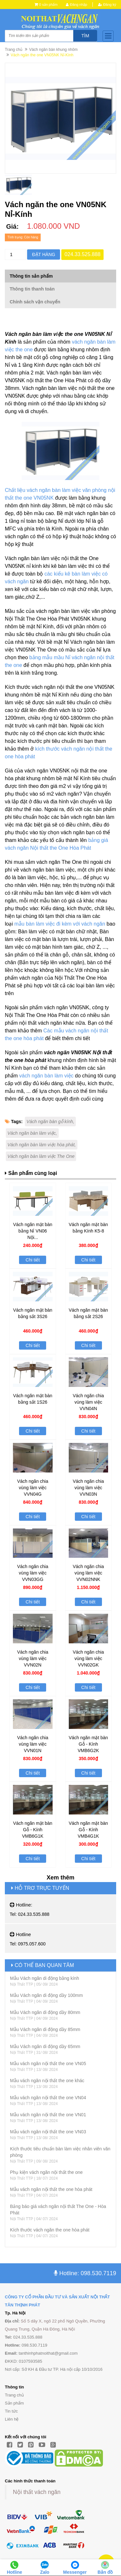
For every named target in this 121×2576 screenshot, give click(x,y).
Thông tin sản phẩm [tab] (31, 276)
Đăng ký (107, 4)
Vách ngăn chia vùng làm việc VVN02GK (88, 1658)
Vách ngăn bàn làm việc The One (41, 1156)
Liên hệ (11, 2419)
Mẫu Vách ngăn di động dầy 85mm (45, 2029)
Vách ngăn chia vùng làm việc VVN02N (32, 1658)
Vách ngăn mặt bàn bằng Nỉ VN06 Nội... (32, 1231)
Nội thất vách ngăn (36, 2492)
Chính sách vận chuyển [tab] (35, 301)
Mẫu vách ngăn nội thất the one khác (47, 2080)
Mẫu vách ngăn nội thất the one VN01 (48, 2114)
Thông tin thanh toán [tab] (32, 288)
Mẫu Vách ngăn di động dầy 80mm (45, 2012)
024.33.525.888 (82, 254)
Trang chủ (13, 49)
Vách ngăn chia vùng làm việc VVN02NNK (88, 1573)
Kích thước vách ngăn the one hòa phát (49, 2229)
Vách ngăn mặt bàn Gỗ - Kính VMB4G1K (88, 1830)
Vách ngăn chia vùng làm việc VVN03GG (32, 1573)
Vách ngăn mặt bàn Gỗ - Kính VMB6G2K (88, 1744)
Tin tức (11, 2411)
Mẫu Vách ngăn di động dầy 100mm (46, 1995)
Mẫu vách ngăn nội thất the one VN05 (48, 2063)
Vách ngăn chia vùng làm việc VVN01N (32, 1744)
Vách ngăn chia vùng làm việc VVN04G (32, 1488)
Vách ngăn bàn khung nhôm (53, 49)
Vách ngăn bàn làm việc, (32, 1133)
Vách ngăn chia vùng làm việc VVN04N (88, 1402)
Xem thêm (60, 1877)
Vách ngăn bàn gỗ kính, (50, 1121)
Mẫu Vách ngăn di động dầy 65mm (45, 2046)
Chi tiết (32, 1259)
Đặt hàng (43, 254)
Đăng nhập (76, 4)
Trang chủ (14, 2395)
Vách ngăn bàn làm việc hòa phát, (41, 1144)
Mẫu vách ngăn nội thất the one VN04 (48, 2097)
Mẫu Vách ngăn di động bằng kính (44, 1978)
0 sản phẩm (48, 4)
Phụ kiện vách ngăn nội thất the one (46, 2172)
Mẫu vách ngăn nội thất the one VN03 (48, 2131)
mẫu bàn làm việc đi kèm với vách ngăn (59, 924)
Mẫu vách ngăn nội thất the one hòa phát (51, 2189)
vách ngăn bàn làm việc (46, 1075)
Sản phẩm (14, 2403)
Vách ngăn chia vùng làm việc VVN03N (88, 1488)
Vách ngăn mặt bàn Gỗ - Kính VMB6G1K (32, 1830)
